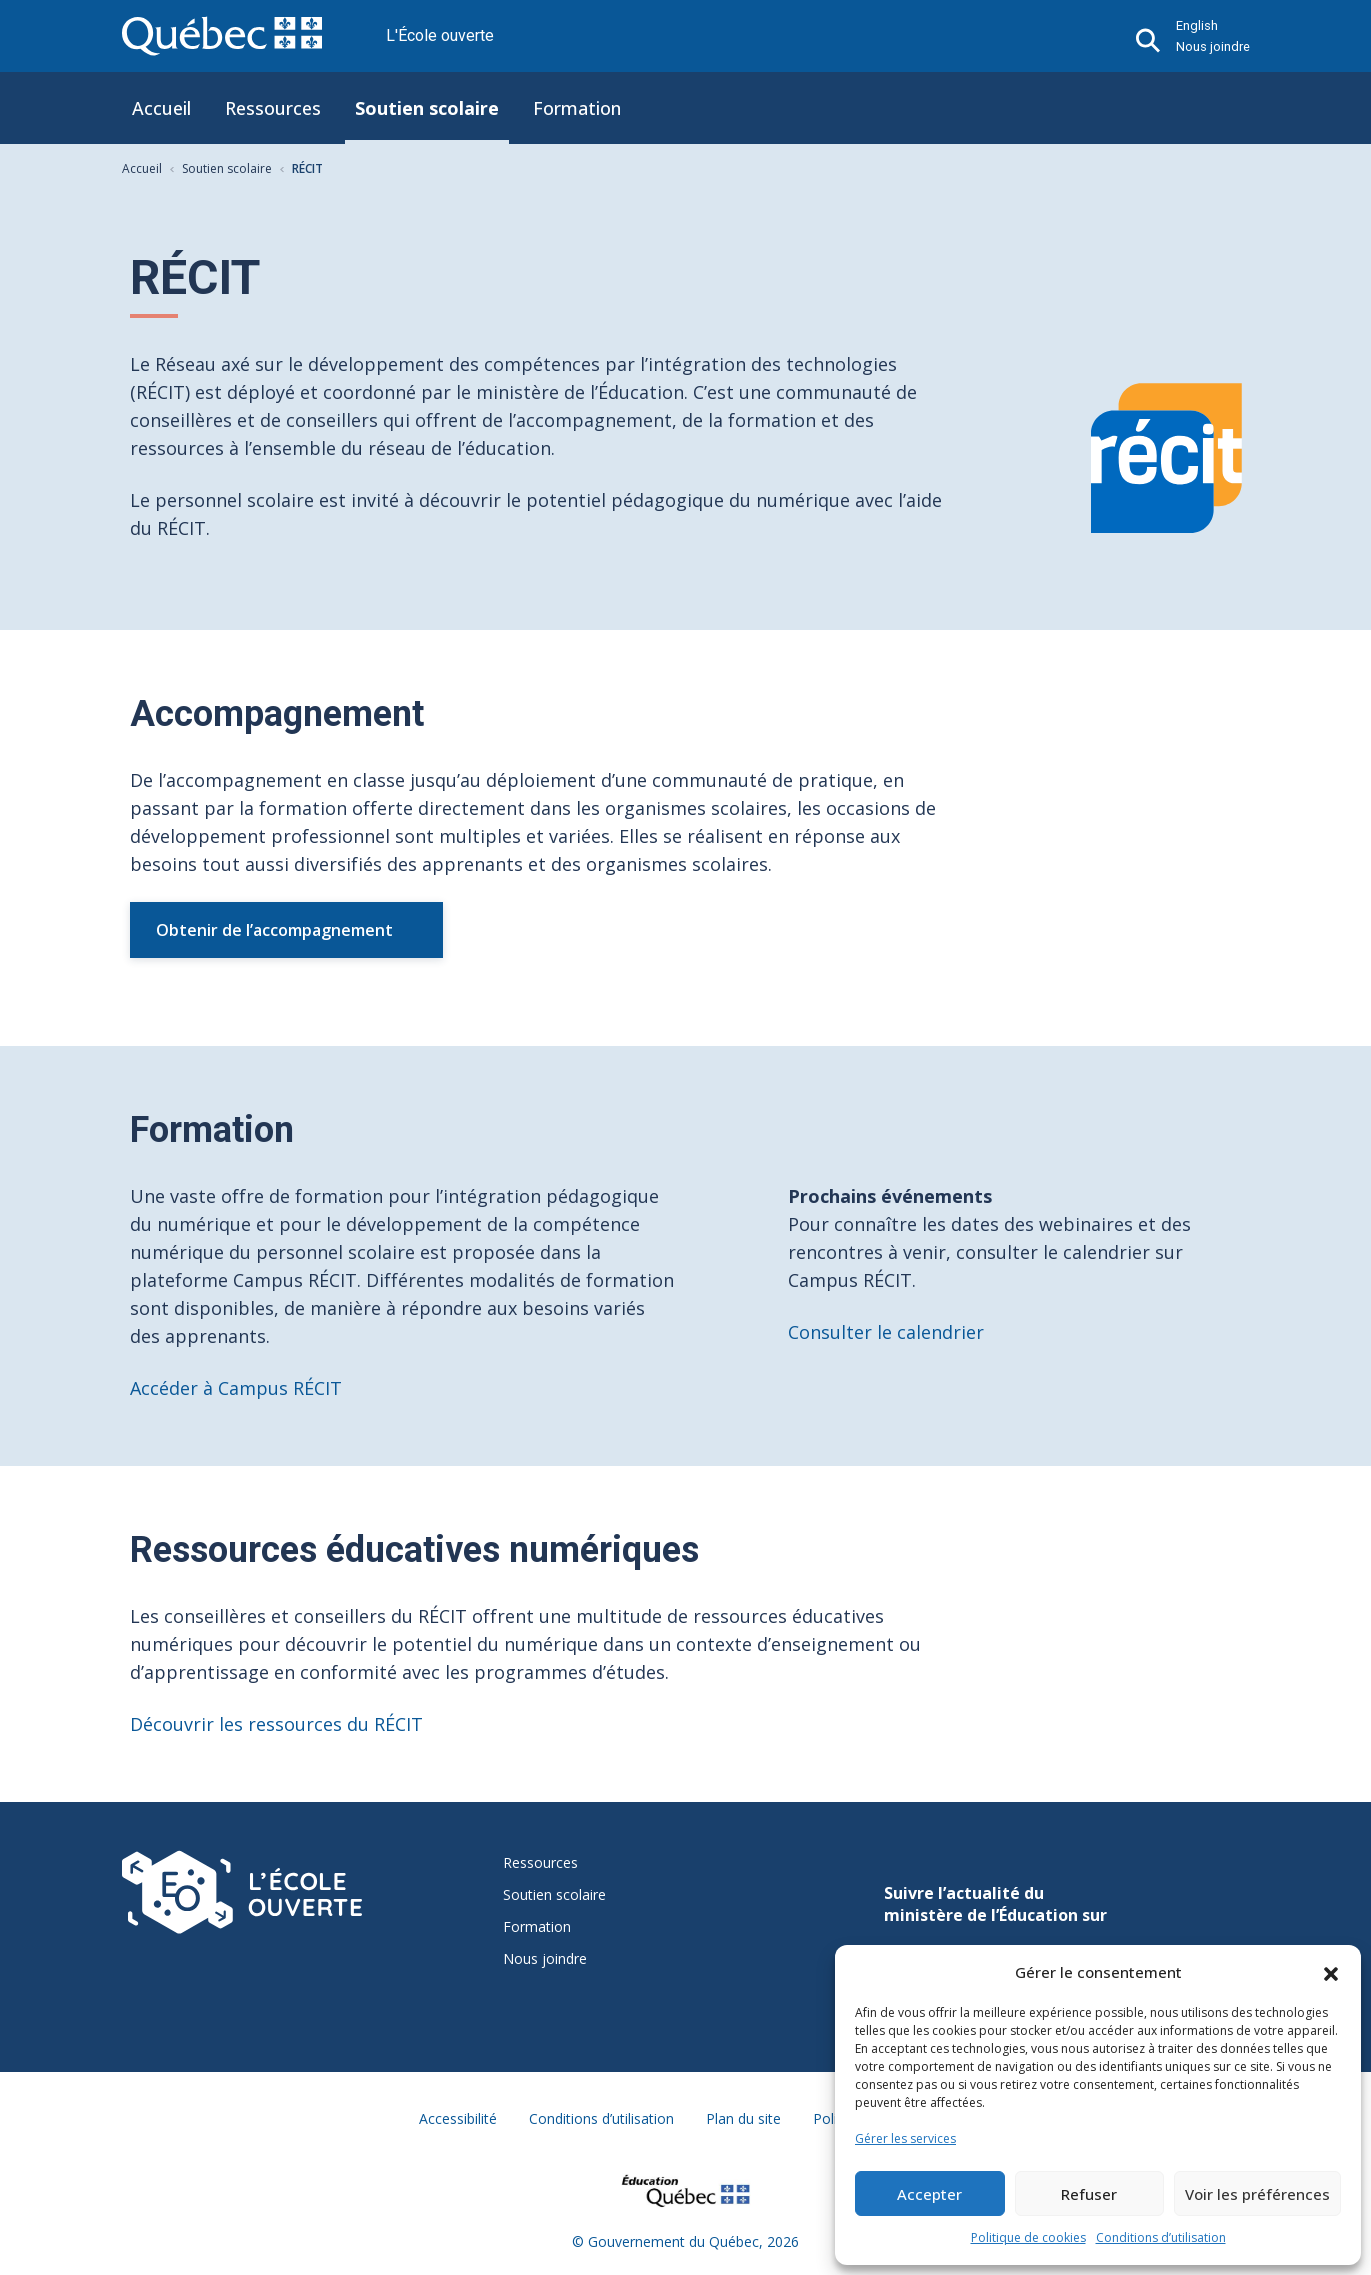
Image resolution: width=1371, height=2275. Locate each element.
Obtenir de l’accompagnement (274, 930)
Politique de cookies (1028, 2237)
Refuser (1089, 2194)
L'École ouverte (440, 35)
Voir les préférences (1257, 2194)
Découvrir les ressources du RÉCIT (276, 1724)
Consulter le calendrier (886, 1332)
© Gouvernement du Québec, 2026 (685, 2241)
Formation (577, 108)
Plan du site (743, 2118)
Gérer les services (905, 2138)
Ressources (273, 108)
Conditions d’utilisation (1161, 2237)
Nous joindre (1213, 46)
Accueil (161, 108)
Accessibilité (458, 2118)
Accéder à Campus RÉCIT (236, 1388)
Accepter (929, 2194)
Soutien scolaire (427, 108)
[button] (1331, 1972)
